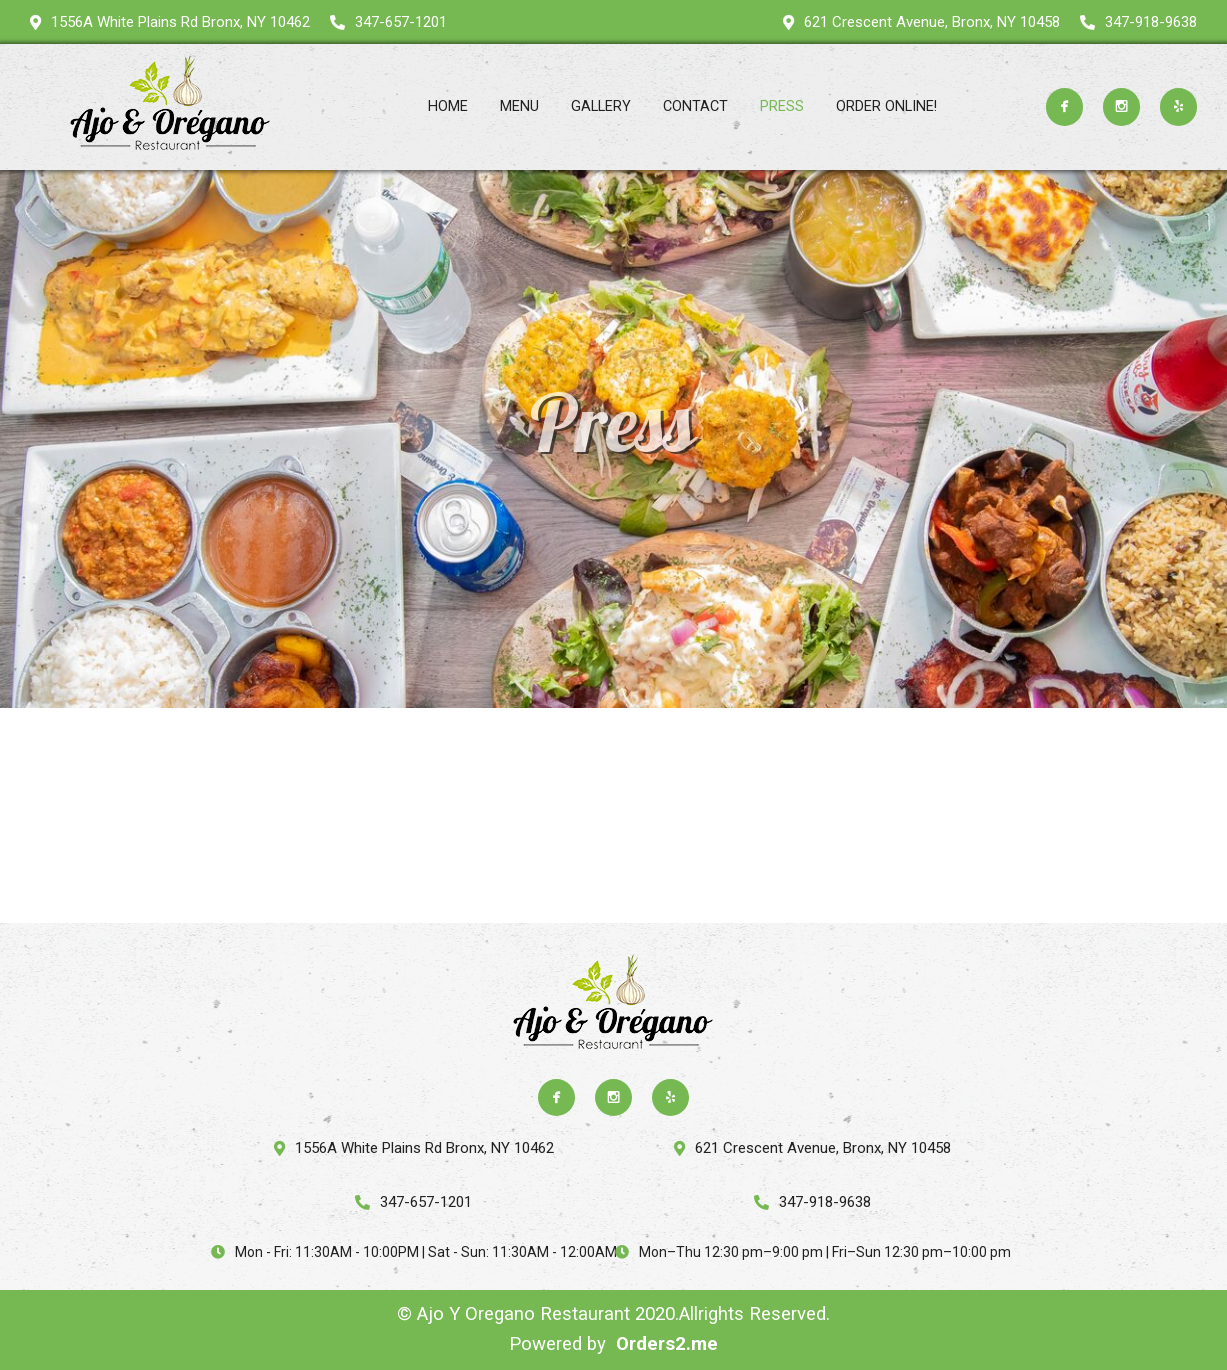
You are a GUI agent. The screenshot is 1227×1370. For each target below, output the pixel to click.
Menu (519, 106)
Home (448, 106)
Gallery (601, 106)
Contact (695, 106)
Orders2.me (667, 1344)
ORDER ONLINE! (886, 106)
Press (782, 106)
